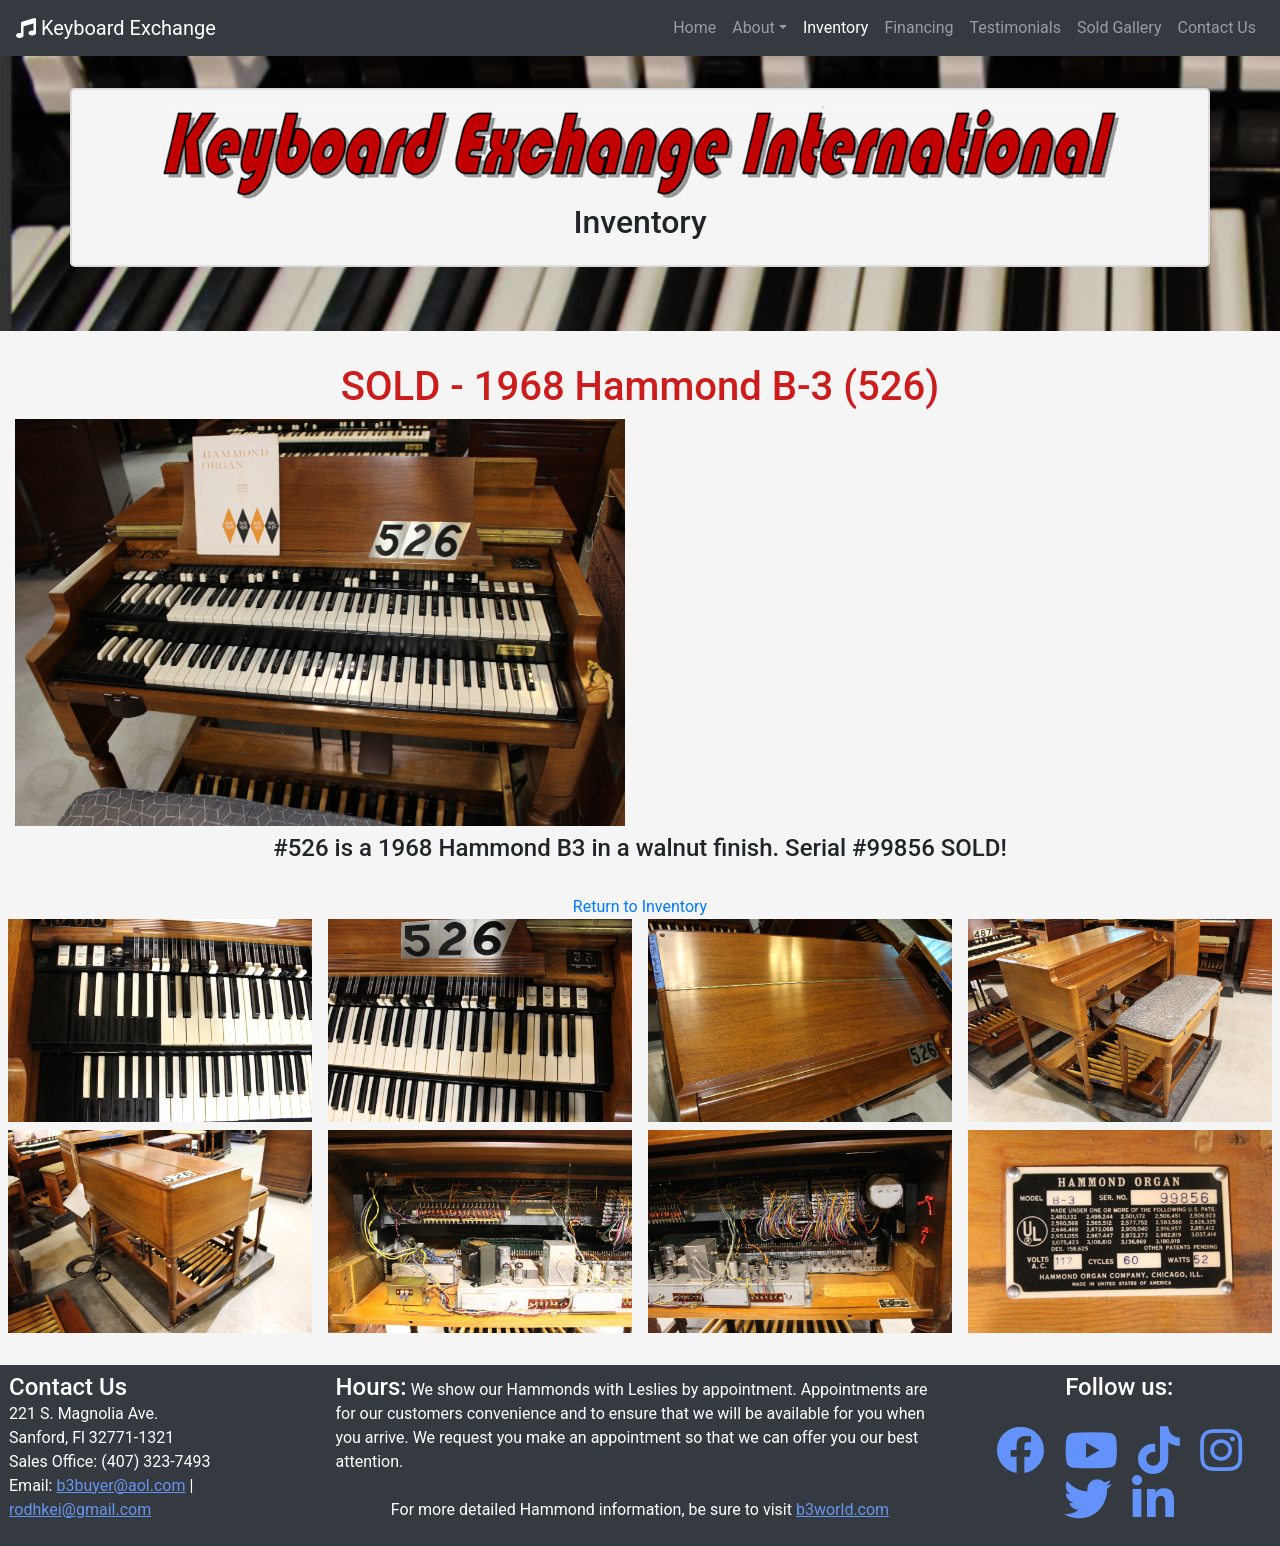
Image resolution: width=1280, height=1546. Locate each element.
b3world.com (842, 1509)
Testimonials (1015, 27)
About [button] (753, 27)
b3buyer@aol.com (120, 1485)
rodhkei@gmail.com (80, 1509)
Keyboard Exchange (116, 28)
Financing (918, 27)
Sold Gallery (1119, 27)
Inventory (836, 27)
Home (698, 26)
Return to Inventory (640, 906)
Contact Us (1216, 27)
